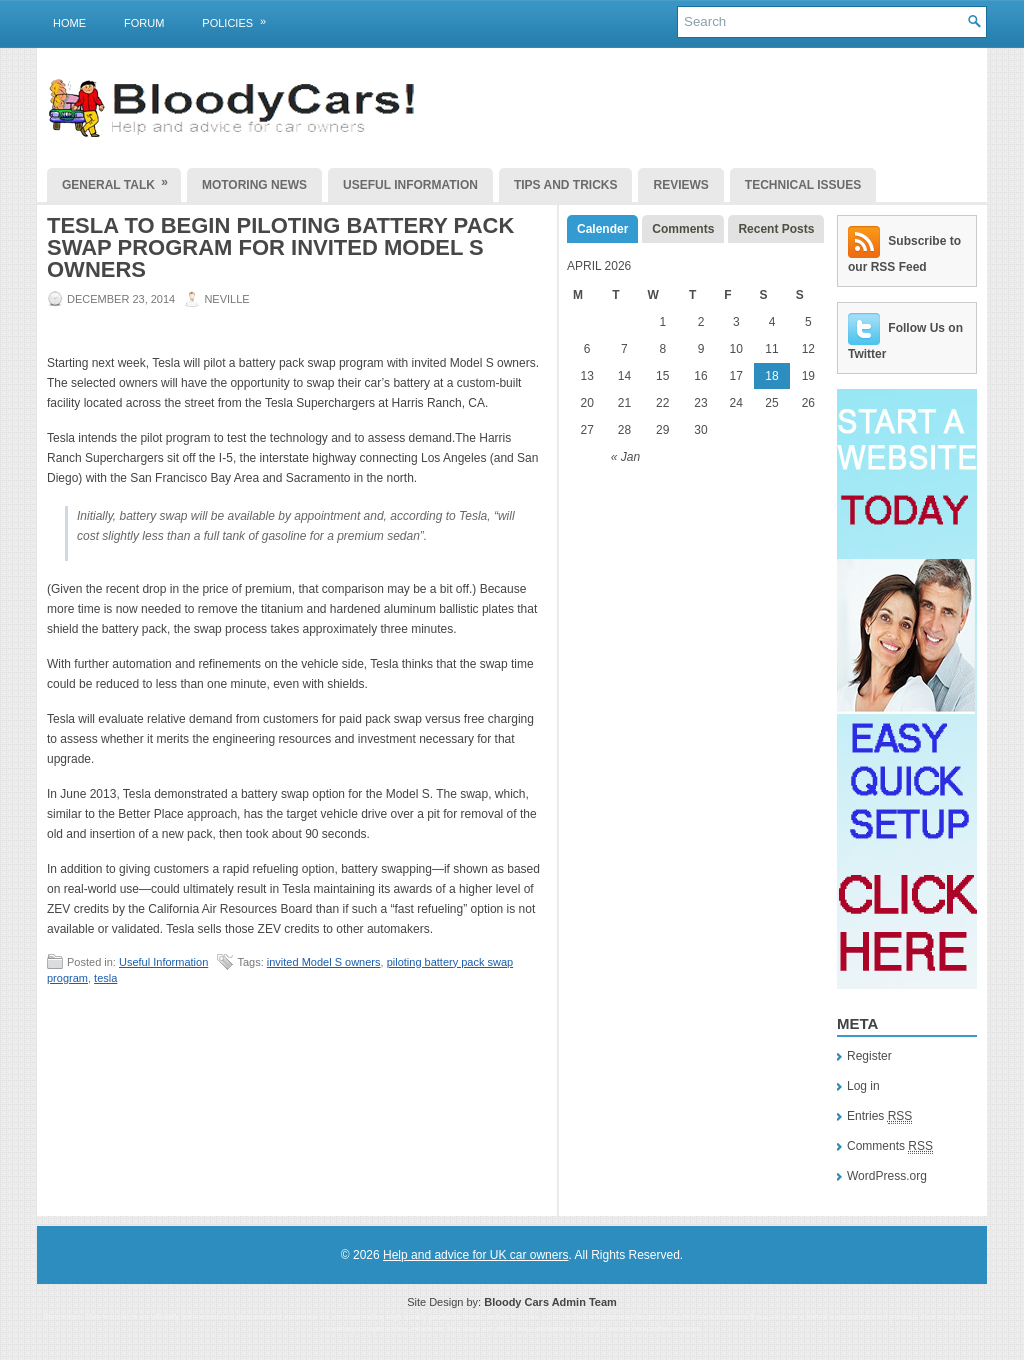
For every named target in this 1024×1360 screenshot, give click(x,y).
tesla (105, 978)
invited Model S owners (324, 962)
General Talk (121, 180)
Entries (879, 1116)
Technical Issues (803, 185)
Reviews (680, 185)
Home (69, 23)
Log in (863, 1086)
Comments (683, 229)
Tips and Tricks (566, 185)
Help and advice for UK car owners (475, 1255)
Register (869, 1056)
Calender (602, 229)
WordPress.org (887, 1176)
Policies (240, 19)
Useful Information (410, 185)
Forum (144, 23)
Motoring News (254, 185)
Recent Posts (776, 229)
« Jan (625, 457)
